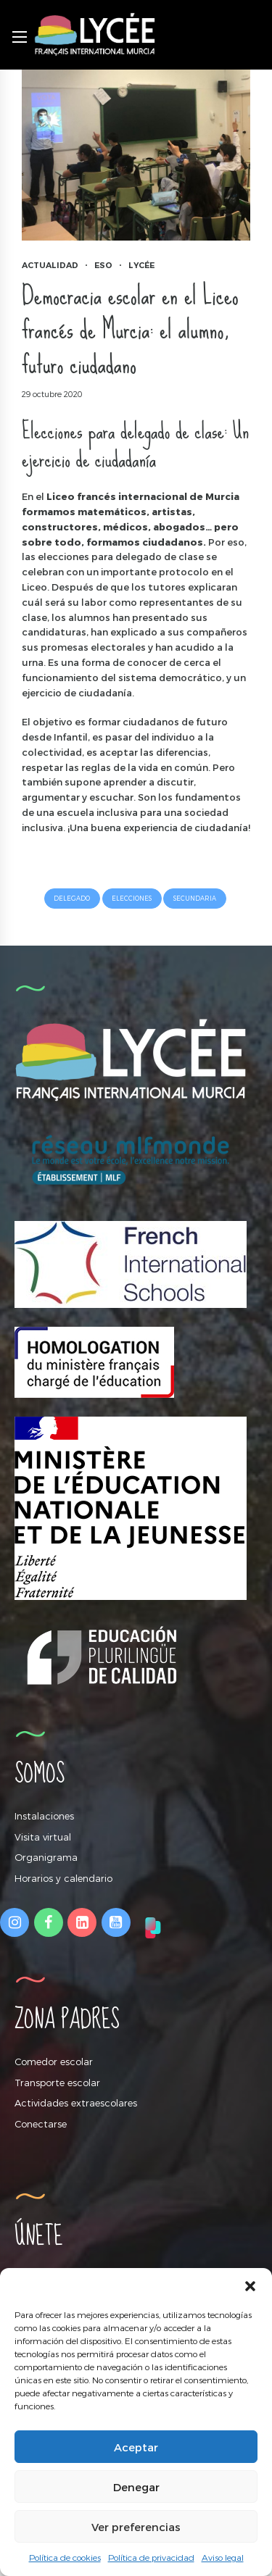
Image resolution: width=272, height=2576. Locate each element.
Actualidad (50, 265)
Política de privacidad (151, 2557)
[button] (250, 2286)
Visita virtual (43, 1837)
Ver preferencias (136, 2526)
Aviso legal (223, 2557)
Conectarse (41, 2124)
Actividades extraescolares (76, 2103)
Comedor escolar (54, 2061)
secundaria (194, 898)
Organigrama (46, 1857)
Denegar (136, 2486)
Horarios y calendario (63, 1878)
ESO (103, 265)
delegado (72, 898)
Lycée (141, 265)
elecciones (132, 898)
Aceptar (136, 2447)
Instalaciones (44, 1816)
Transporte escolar (57, 2082)
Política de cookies (65, 2557)
